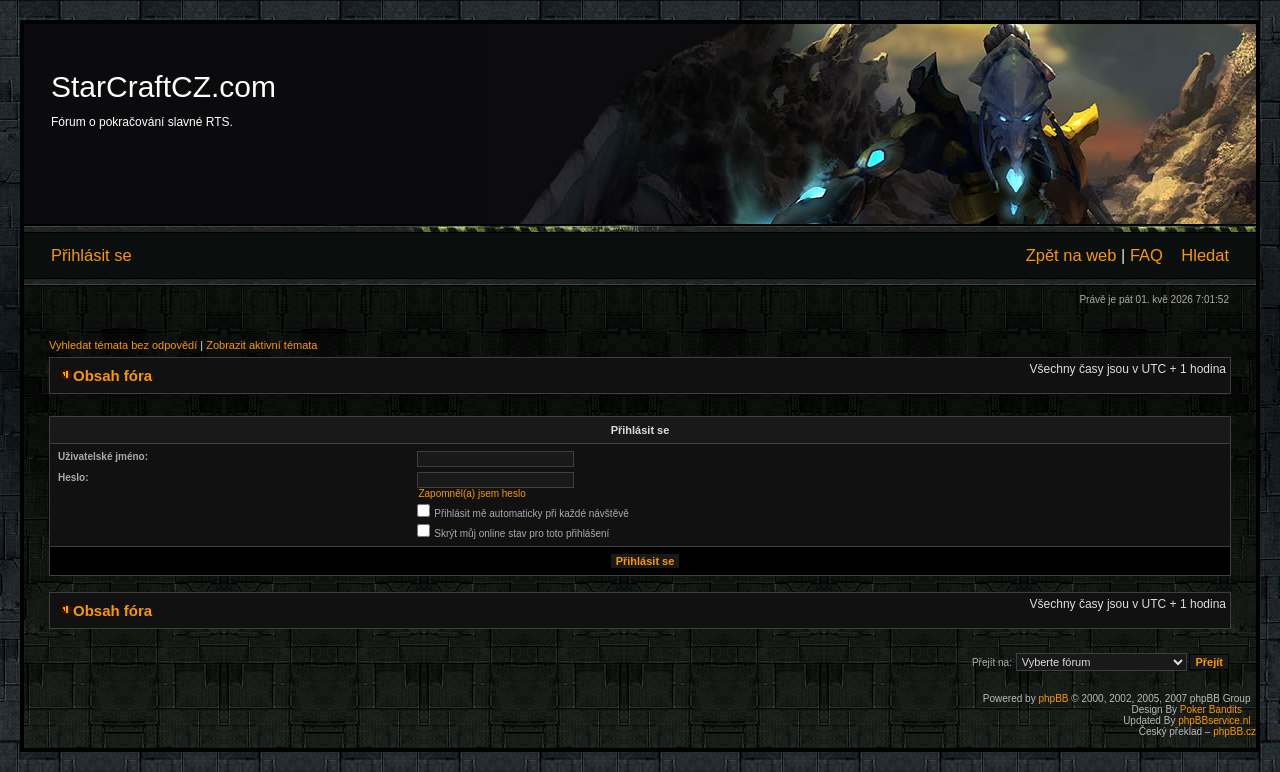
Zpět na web (1071, 255)
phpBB (1053, 698)
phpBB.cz (1234, 731)
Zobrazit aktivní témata (261, 345)
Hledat (1205, 255)
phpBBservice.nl (1214, 720)
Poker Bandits (1211, 709)
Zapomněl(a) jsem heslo (471, 493)
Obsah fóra (112, 375)
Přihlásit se (91, 255)
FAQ (1146, 255)
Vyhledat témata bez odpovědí (123, 345)
